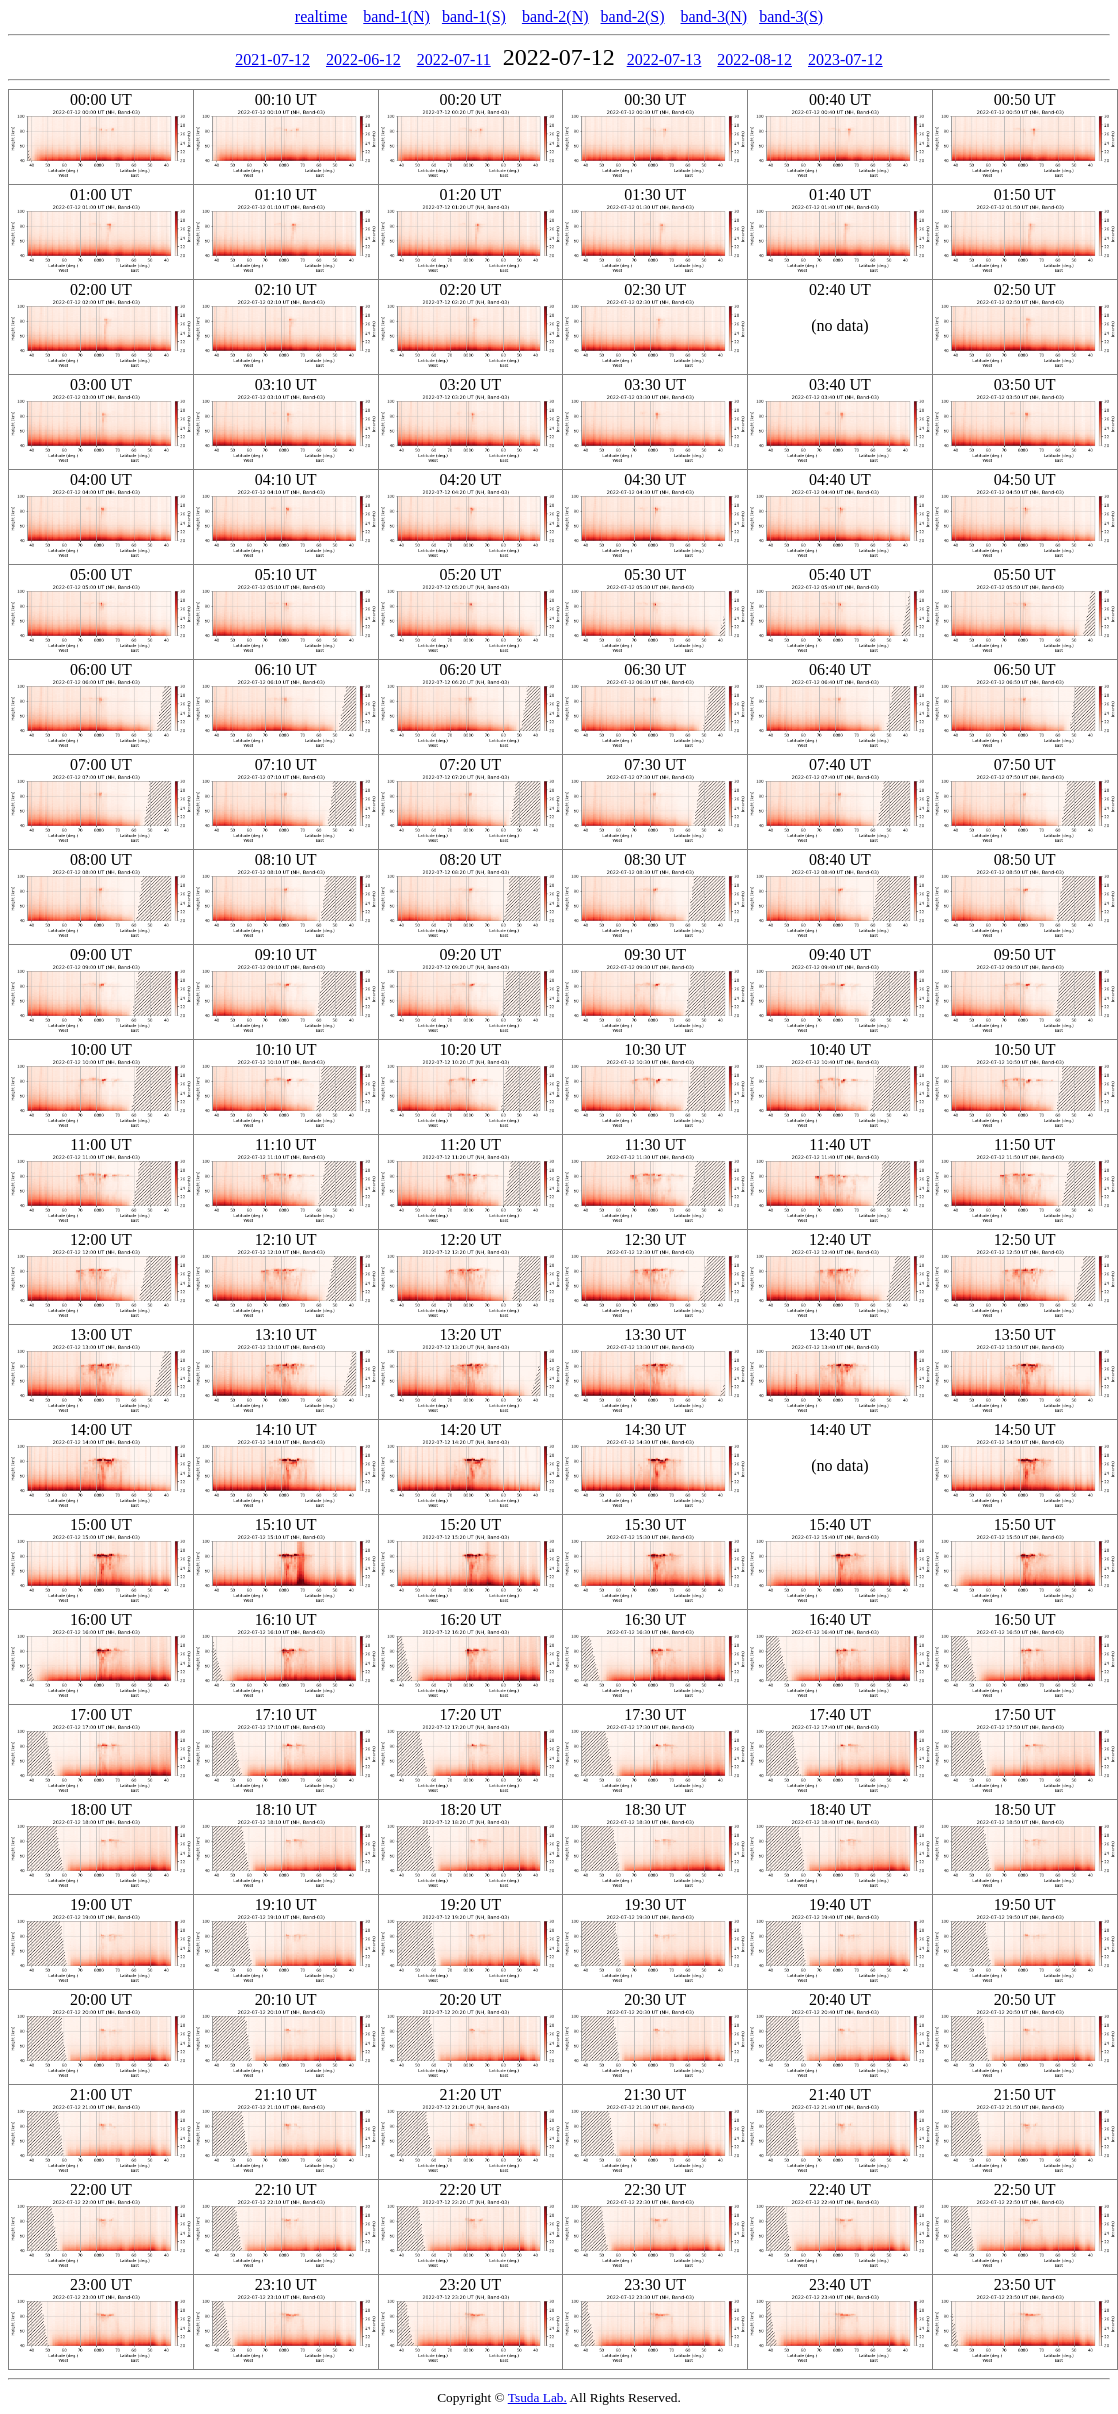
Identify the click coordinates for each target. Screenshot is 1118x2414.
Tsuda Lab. (537, 2397)
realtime (321, 16)
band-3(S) (791, 16)
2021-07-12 (272, 59)
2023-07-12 (845, 59)
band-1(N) (396, 16)
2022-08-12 (754, 59)
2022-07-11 (454, 59)
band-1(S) (474, 16)
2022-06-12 (363, 59)
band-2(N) (555, 16)
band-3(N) (714, 16)
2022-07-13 (664, 59)
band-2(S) (633, 16)
